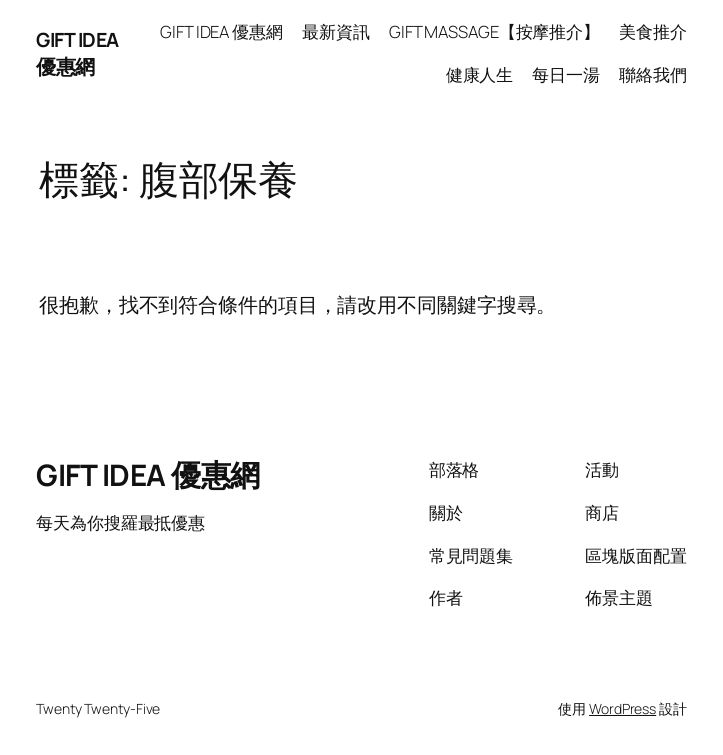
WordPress (622, 708)
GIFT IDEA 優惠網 (77, 53)
